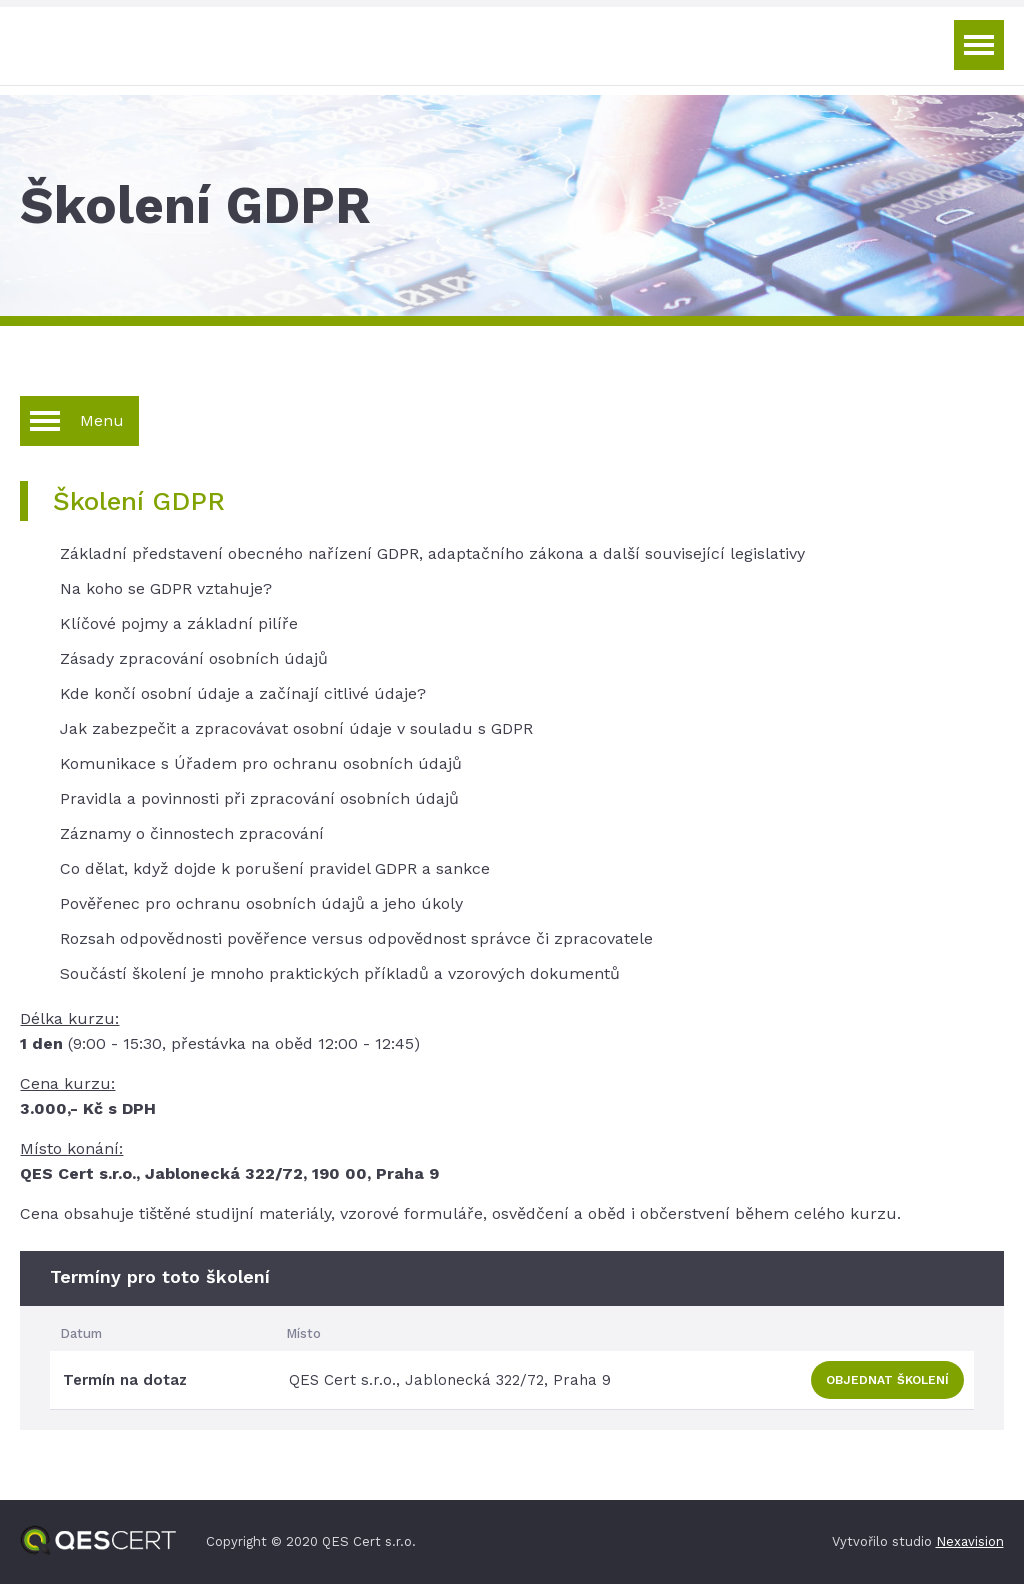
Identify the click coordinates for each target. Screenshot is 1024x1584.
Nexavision (970, 1541)
